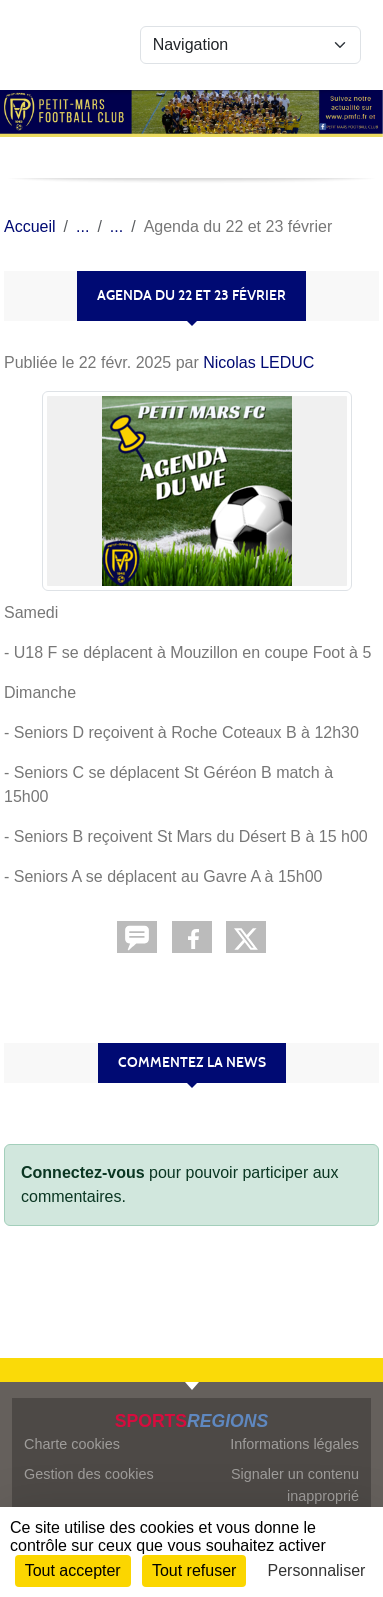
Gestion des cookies (89, 1474)
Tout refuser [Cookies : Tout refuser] (194, 1570)
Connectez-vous (83, 1172)
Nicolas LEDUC (258, 362)
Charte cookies (72, 1444)
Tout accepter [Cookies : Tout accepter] (73, 1570)
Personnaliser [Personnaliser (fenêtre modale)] (317, 1570)
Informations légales (294, 1444)
